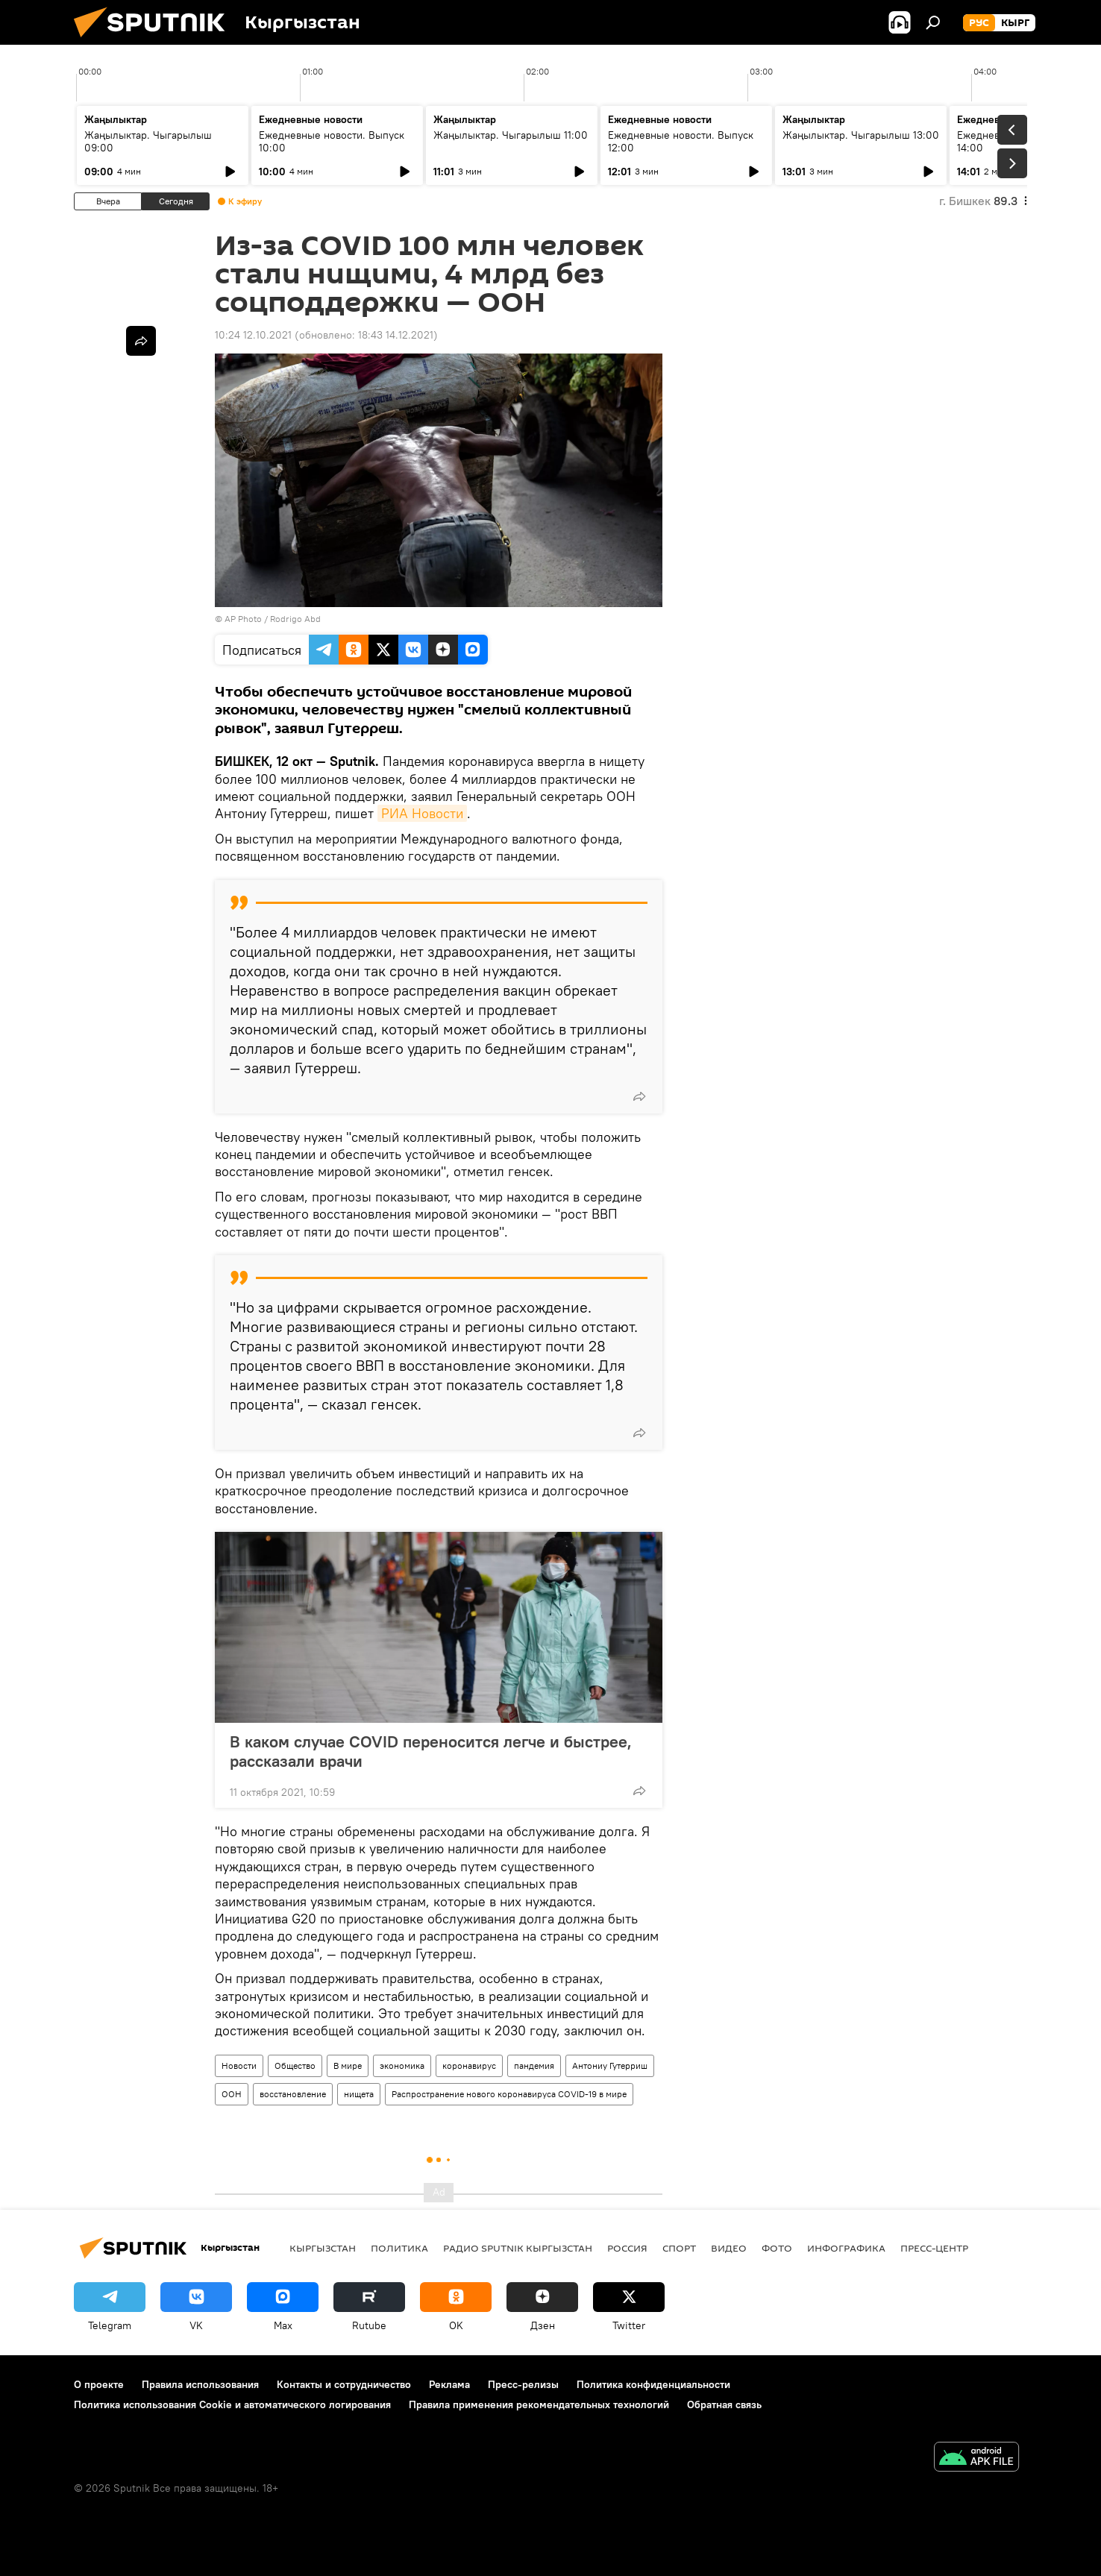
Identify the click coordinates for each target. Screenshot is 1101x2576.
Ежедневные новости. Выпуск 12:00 (680, 141)
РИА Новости (422, 813)
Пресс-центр (934, 2248)
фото (777, 2248)
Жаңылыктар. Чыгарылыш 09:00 (148, 141)
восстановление (293, 2093)
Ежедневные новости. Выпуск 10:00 (331, 141)
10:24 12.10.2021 (253, 335)
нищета (359, 2093)
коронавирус (469, 2065)
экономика (402, 2065)
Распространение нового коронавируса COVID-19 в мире (509, 2093)
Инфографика (846, 2248)
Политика (399, 2248)
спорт (679, 2248)
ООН (232, 2093)
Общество (295, 2065)
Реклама (449, 2384)
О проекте (99, 2384)
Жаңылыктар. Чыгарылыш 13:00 (860, 135)
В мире (347, 2065)
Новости (239, 2065)
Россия (627, 2248)
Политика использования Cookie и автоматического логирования (232, 2404)
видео (729, 2248)
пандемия (534, 2065)
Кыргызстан (322, 2248)
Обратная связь (724, 2404)
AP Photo (243, 618)
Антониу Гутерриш (609, 2065)
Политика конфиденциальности (653, 2384)
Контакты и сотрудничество (344, 2384)
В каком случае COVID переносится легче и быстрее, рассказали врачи (431, 1751)
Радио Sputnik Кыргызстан (517, 2248)
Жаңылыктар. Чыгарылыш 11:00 (510, 135)
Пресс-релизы (523, 2384)
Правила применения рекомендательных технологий (539, 2404)
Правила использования (200, 2384)
